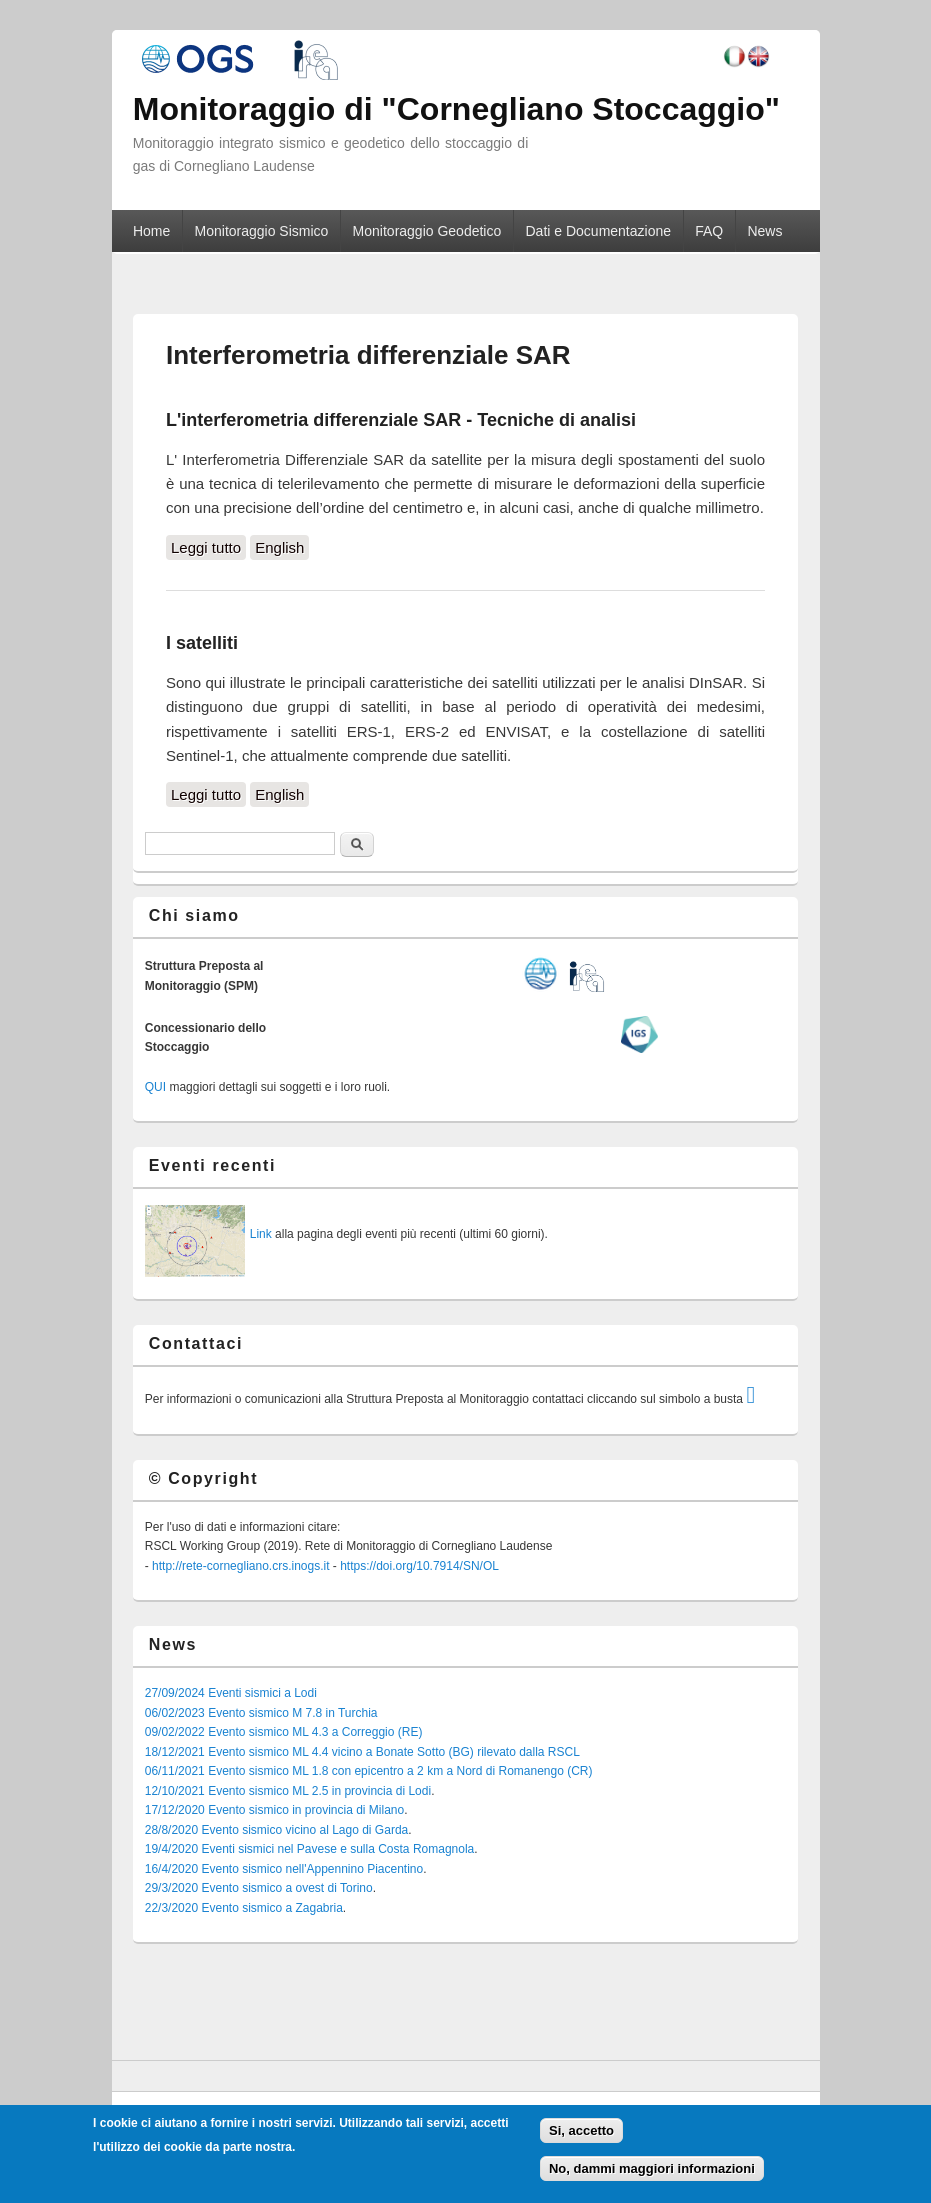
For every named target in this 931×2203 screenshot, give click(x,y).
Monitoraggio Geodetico (427, 231)
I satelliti (202, 643)
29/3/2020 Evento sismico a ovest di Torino (259, 1888)
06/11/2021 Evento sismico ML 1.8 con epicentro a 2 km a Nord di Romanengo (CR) (369, 1771)
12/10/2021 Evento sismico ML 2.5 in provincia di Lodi (288, 1791)
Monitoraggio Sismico (262, 231)
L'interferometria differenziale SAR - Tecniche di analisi (401, 420)
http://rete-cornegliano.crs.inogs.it (240, 1566)
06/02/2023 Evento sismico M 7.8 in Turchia (261, 1713)
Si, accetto (581, 2130)
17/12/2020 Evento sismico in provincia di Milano (274, 1810)
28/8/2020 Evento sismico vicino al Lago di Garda (277, 1830)
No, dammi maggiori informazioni (652, 2168)
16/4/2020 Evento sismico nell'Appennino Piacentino (284, 1869)
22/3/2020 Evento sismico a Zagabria (244, 1908)
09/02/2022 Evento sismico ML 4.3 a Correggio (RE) (284, 1732)
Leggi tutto (208, 546)
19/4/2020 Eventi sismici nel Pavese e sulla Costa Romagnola (310, 1849)
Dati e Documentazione (598, 231)
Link (261, 1234)
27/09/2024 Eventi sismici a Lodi (231, 1693)
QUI (155, 1087)
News (764, 231)
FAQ (709, 231)
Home (151, 231)
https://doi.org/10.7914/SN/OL (419, 1566)
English (279, 547)
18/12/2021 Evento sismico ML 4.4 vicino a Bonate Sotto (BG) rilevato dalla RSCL (362, 1752)
